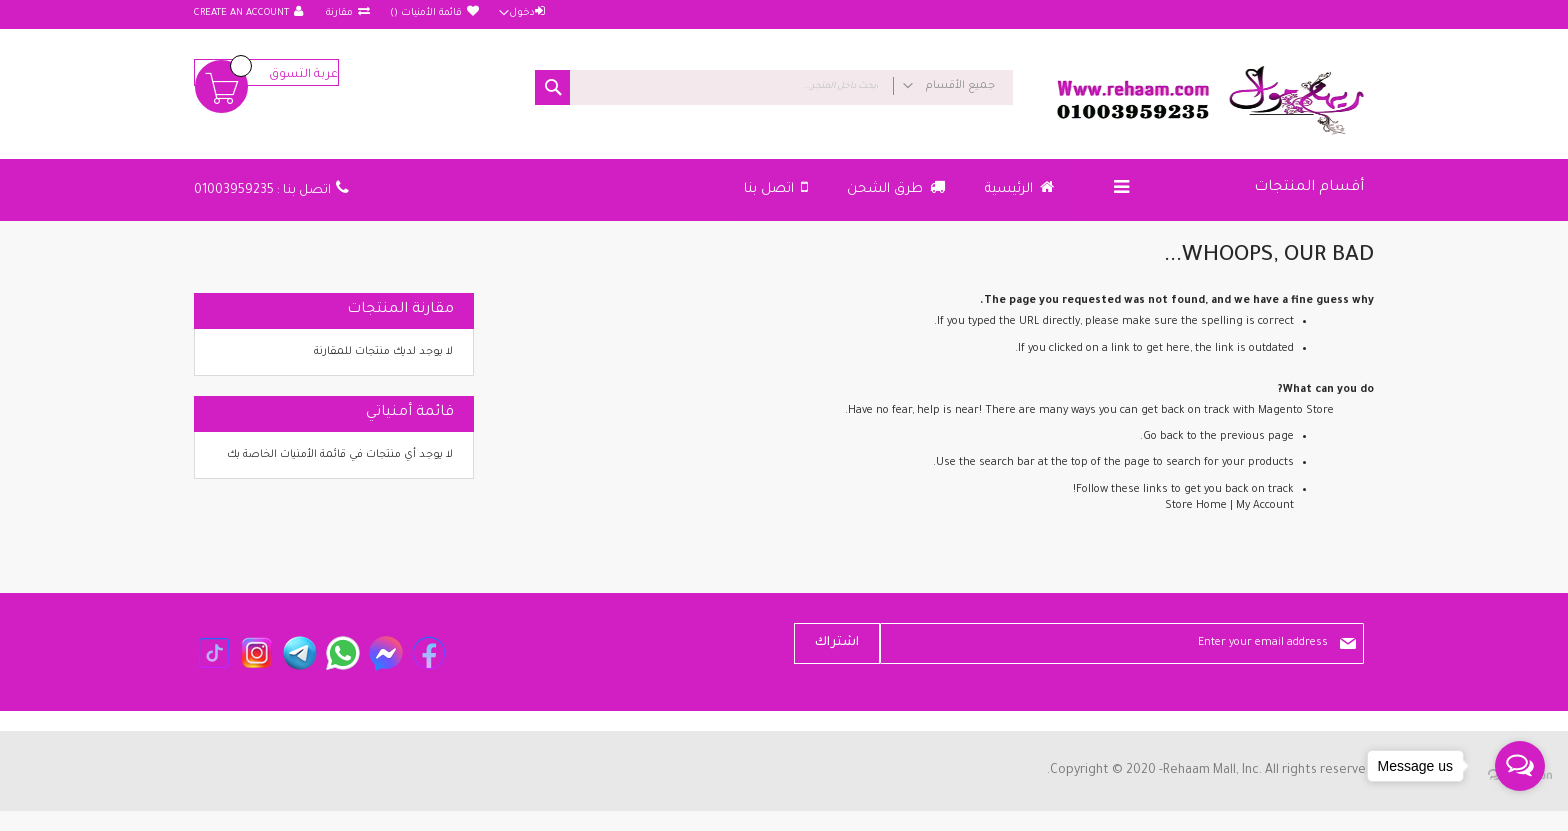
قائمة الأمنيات (426, 13)
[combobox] (774, 87)
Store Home (1196, 506)
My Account (1265, 506)
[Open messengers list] (1520, 766)
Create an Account (241, 13)
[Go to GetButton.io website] (1520, 810)
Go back (1163, 437)
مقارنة (338, 13)
